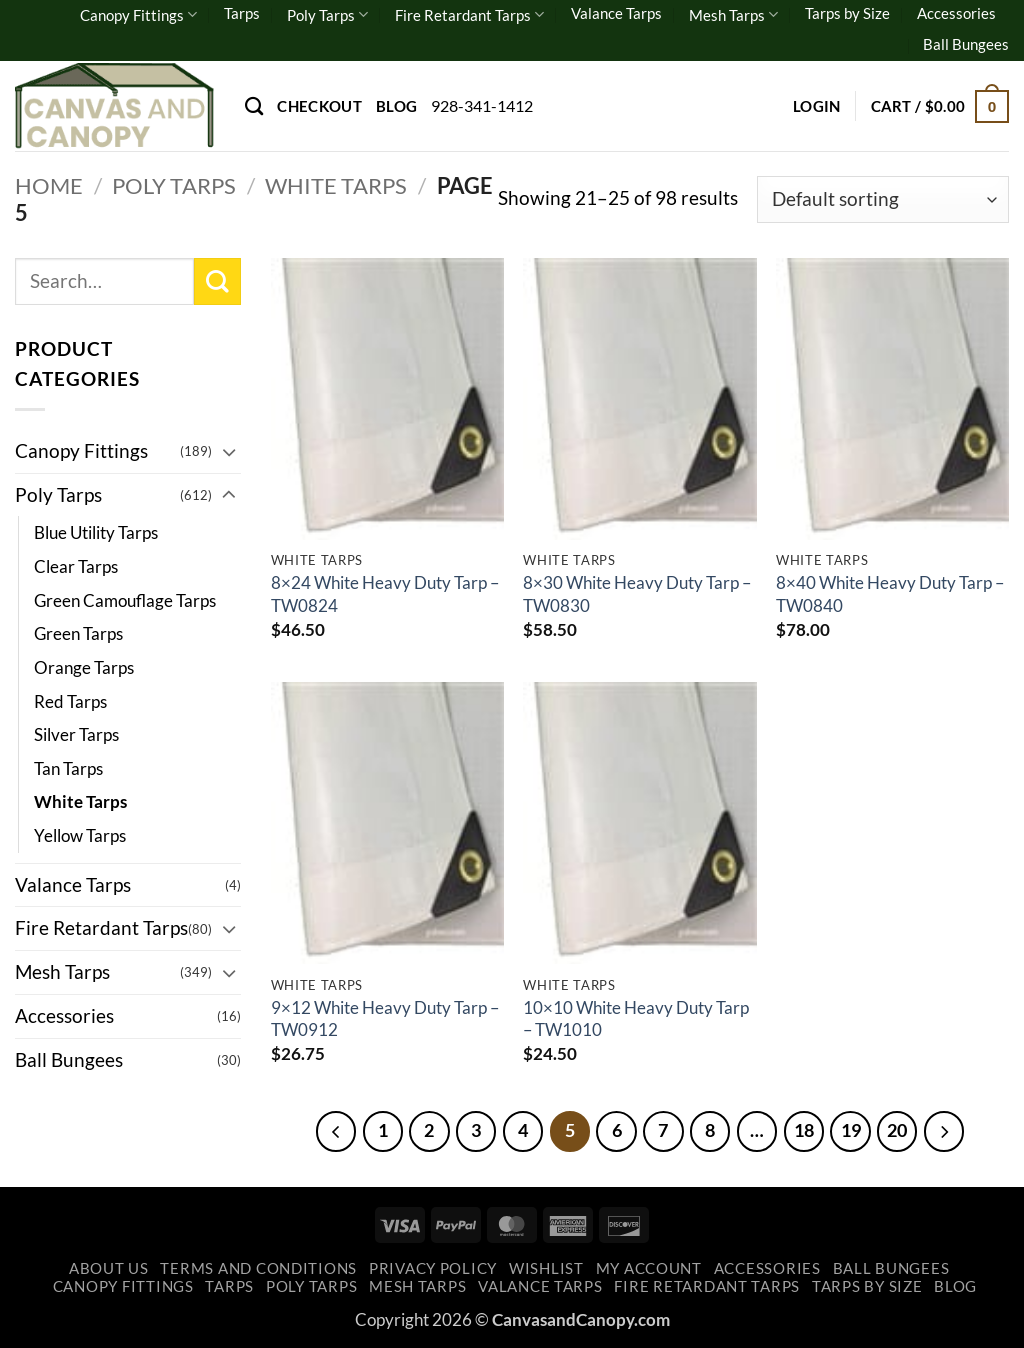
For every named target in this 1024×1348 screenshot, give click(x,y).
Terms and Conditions (258, 1268)
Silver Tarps (76, 734)
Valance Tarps (616, 13)
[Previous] (335, 1131)
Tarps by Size (847, 13)
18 (804, 1130)
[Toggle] (229, 451)
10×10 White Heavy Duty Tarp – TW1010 (636, 1018)
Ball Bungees (966, 44)
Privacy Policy (433, 1268)
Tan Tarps (68, 768)
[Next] (945, 1131)
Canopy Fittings (138, 14)
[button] (817, 106)
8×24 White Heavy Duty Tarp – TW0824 (385, 593)
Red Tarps (70, 701)
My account (649, 1268)
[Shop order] (883, 199)
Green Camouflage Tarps (125, 600)
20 (898, 1130)
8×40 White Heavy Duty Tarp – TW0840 (890, 593)
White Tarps (336, 185)
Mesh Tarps (733, 14)
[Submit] (217, 281)
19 (851, 1130)
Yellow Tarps (80, 835)
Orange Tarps (84, 667)
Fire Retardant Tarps (469, 14)
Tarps (242, 13)
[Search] (254, 106)
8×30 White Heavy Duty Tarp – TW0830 (637, 593)
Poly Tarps (327, 14)
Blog (396, 106)
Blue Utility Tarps (96, 532)
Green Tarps (78, 633)
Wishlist (546, 1268)
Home (49, 185)
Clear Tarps (76, 566)
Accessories (956, 13)
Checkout (319, 106)
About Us (109, 1268)
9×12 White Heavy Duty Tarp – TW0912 (385, 1018)
